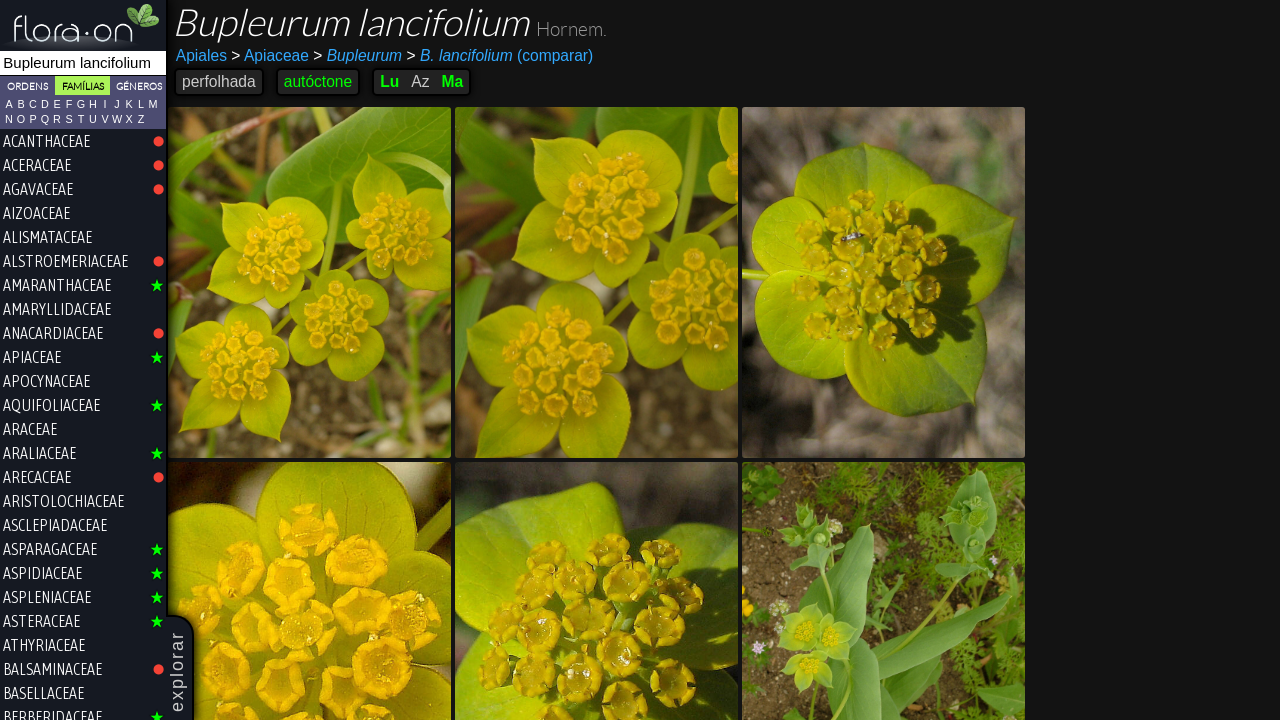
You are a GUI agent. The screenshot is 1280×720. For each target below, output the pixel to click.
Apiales (201, 55)
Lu (389, 81)
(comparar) (499, 56)
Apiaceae (270, 55)
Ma (452, 81)
